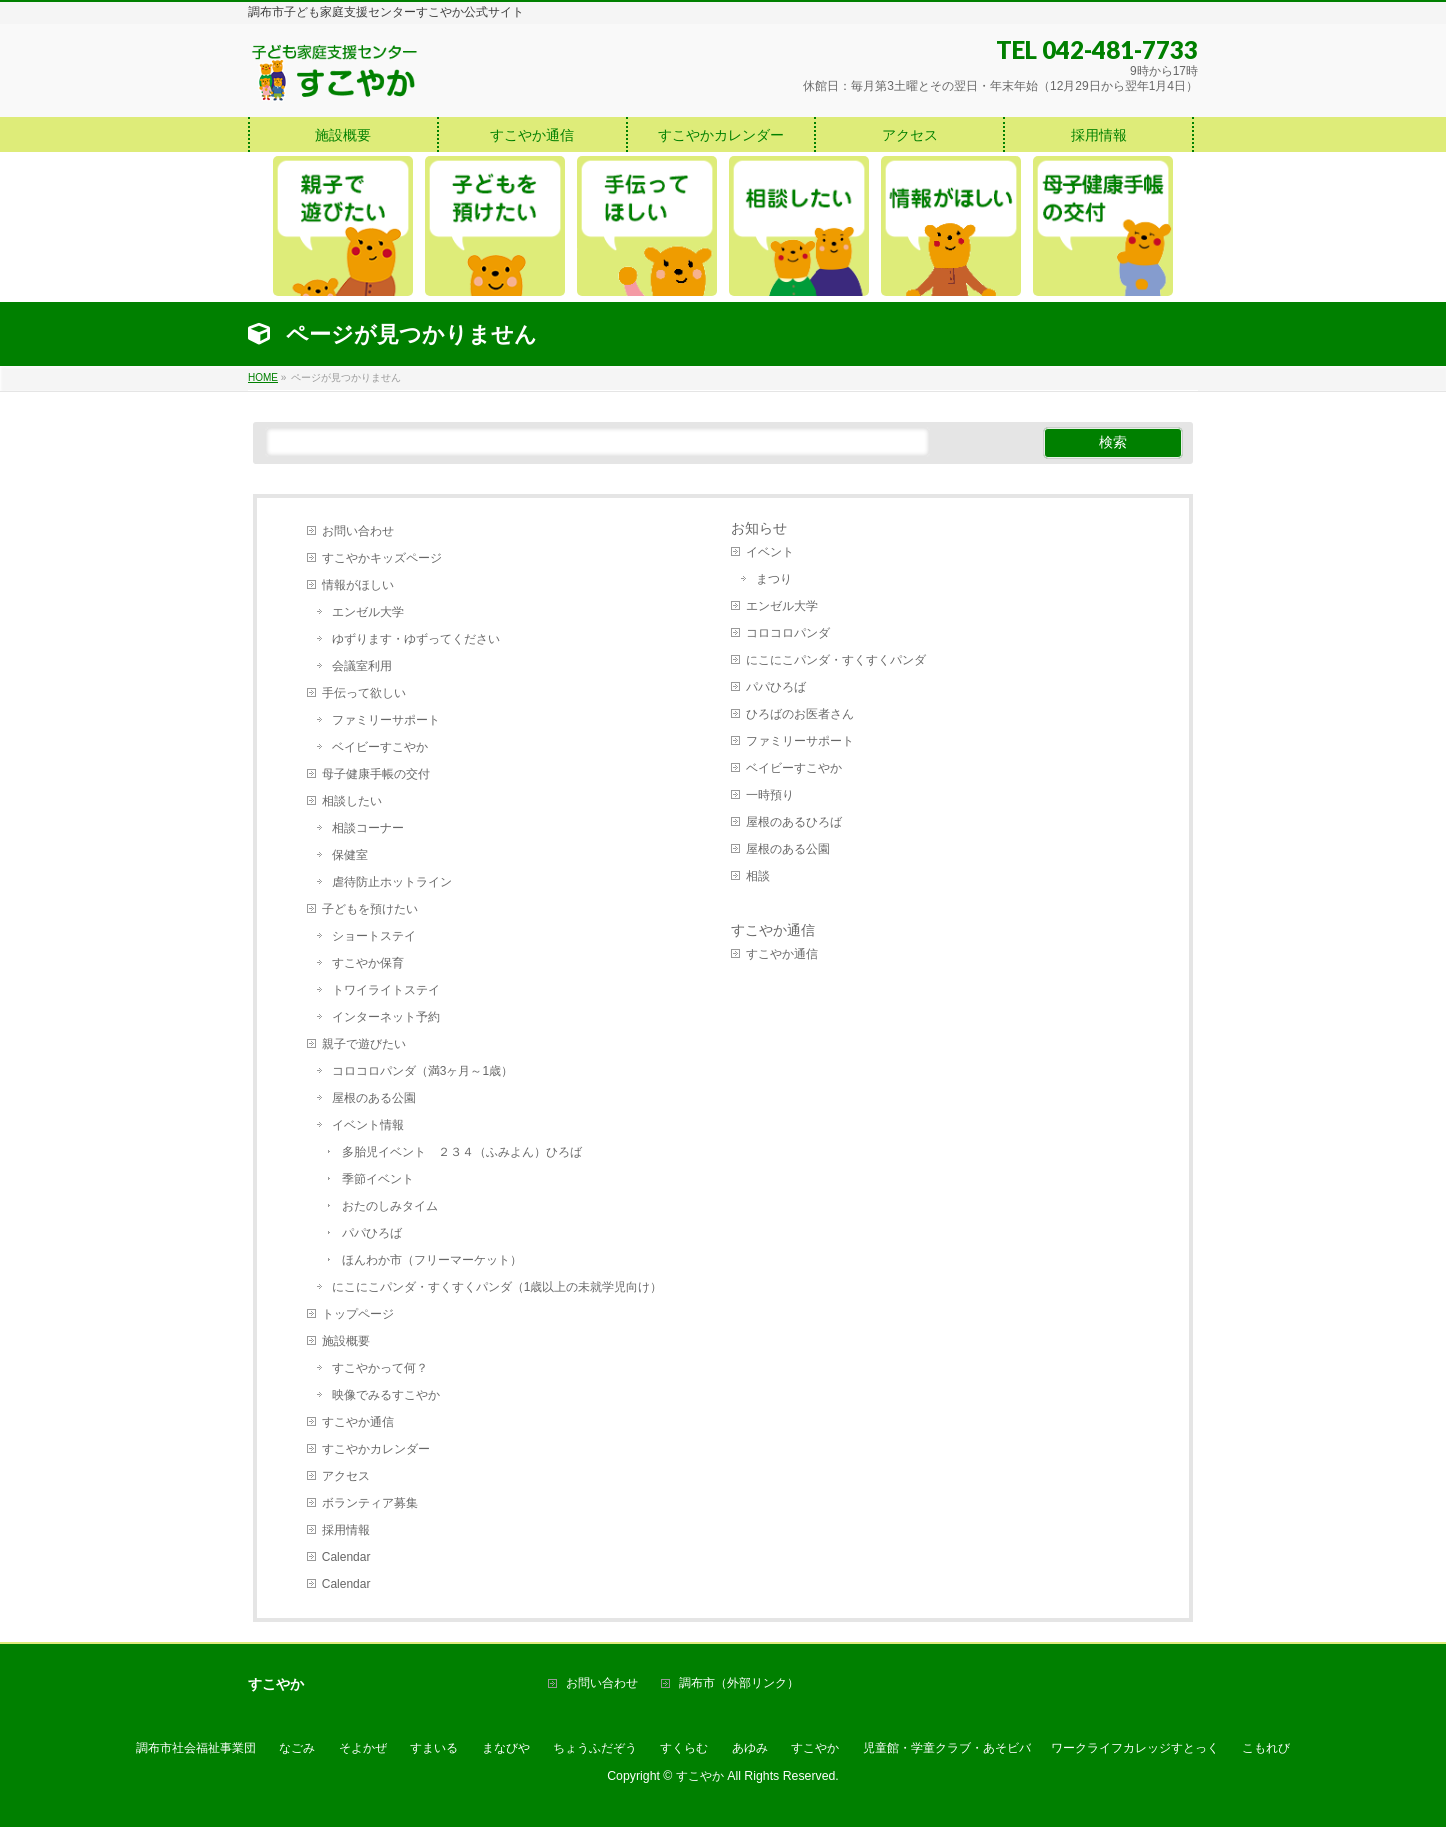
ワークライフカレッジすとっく (1135, 1748)
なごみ (297, 1748)
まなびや (506, 1748)
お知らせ (759, 528)
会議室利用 (362, 666)
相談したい (352, 801)
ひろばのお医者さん (800, 714)
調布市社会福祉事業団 (196, 1748)
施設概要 (346, 1341)
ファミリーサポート (386, 720)
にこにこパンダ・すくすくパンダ (836, 660)
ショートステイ (374, 936)
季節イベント (378, 1179)
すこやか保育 (368, 963)
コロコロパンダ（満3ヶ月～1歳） (422, 1071)
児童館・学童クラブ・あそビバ (947, 1748)
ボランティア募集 (370, 1503)
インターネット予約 (386, 1017)
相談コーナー (368, 828)
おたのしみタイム (390, 1206)
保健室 (350, 855)
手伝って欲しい (364, 693)
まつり (774, 579)
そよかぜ (363, 1748)
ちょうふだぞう (595, 1748)
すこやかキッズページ (382, 558)
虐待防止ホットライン (392, 882)
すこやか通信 (358, 1422)
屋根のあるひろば (794, 822)
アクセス (346, 1476)
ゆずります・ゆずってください (416, 639)
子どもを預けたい (370, 909)
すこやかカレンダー (376, 1449)
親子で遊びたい (364, 1044)
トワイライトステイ (386, 990)
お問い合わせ (358, 531)
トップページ (358, 1314)
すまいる (434, 1748)
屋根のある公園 (374, 1098)
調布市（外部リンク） (739, 1683)
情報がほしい (358, 585)
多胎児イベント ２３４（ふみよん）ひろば (462, 1152)
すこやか (815, 1748)
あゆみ (750, 1748)
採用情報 (346, 1530)
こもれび (1266, 1748)
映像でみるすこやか (386, 1395)
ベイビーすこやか (380, 747)
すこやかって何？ (380, 1368)
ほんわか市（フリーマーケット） (432, 1260)
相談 (758, 876)
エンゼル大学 (368, 612)
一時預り (770, 795)
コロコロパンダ (788, 633)
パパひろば (372, 1233)
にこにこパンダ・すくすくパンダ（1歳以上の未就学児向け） (497, 1287)
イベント (770, 552)
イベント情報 (368, 1125)
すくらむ (684, 1748)
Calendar (346, 1557)
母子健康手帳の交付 (376, 774)
